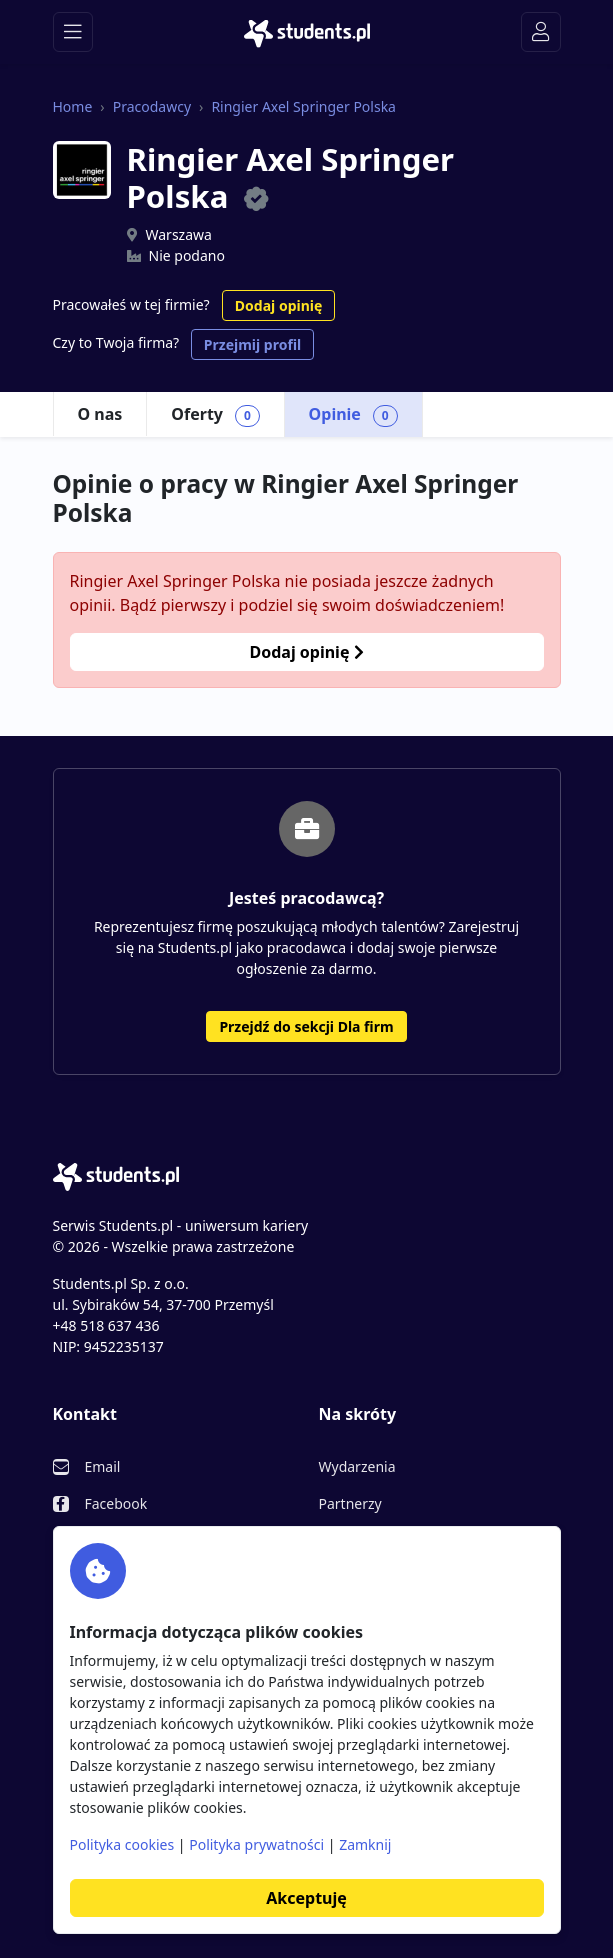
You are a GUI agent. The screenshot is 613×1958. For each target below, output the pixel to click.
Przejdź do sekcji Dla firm (306, 1026)
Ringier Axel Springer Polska (303, 106)
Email (103, 1466)
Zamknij (365, 1844)
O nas (100, 414)
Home (73, 106)
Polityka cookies (122, 1844)
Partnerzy (350, 1503)
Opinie (353, 415)
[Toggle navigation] (73, 32)
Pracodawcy (152, 106)
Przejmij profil (252, 344)
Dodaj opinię (278, 305)
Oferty (215, 415)
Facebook (116, 1503)
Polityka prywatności (256, 1844)
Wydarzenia (357, 1466)
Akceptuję (306, 1898)
